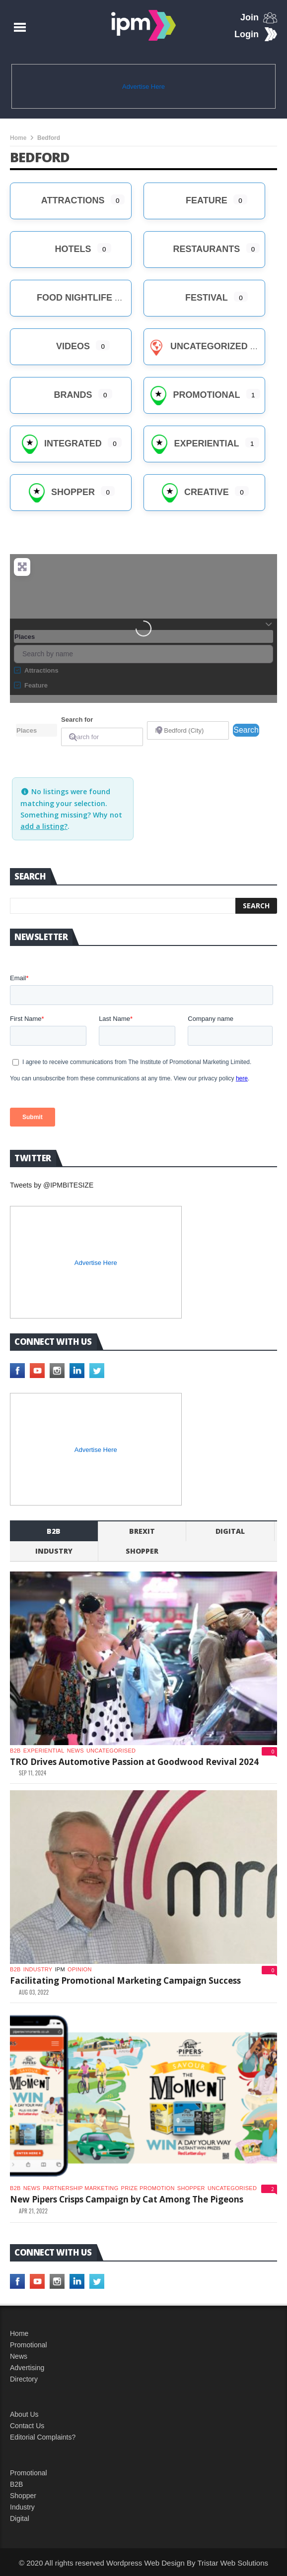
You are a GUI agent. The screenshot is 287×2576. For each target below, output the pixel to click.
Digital (230, 1531)
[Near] (188, 730)
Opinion (80, 1969)
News (75, 1751)
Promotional (194, 395)
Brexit (142, 1531)
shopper (142, 1551)
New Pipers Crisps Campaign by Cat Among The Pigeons (126, 2199)
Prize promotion (148, 2188)
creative (194, 492)
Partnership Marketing (80, 2188)
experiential (44, 1751)
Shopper (61, 492)
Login (246, 34)
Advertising (27, 2368)
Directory (24, 2379)
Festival (194, 298)
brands (60, 395)
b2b (54, 1531)
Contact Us (27, 2426)
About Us (24, 2414)
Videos (61, 346)
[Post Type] (36, 730)
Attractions (60, 200)
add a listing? (44, 826)
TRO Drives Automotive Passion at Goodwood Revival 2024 (134, 1761)
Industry (22, 2507)
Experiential (194, 443)
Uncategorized (197, 346)
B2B (16, 2484)
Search (246, 729)
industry (53, 1551)
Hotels (60, 249)
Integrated (61, 443)
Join (249, 17)
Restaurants (194, 249)
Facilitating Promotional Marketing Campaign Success (125, 1980)
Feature (194, 200)
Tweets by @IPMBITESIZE (51, 1185)
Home (18, 137)
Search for (77, 719)
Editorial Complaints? (42, 2437)
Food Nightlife (62, 298)
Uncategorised (111, 1751)
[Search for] (102, 737)
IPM (60, 1969)
